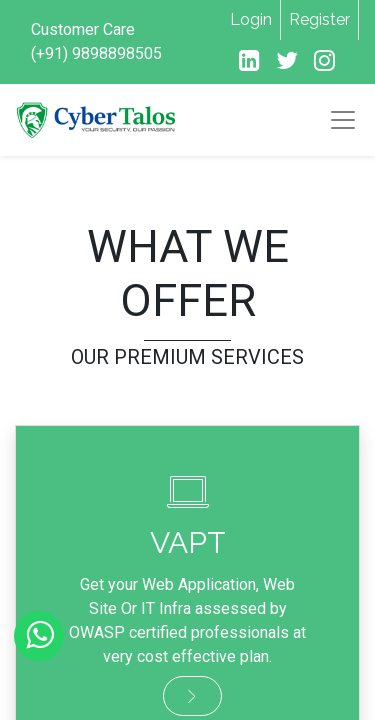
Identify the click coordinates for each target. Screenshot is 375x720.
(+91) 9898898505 (96, 53)
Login (251, 19)
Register (319, 19)
